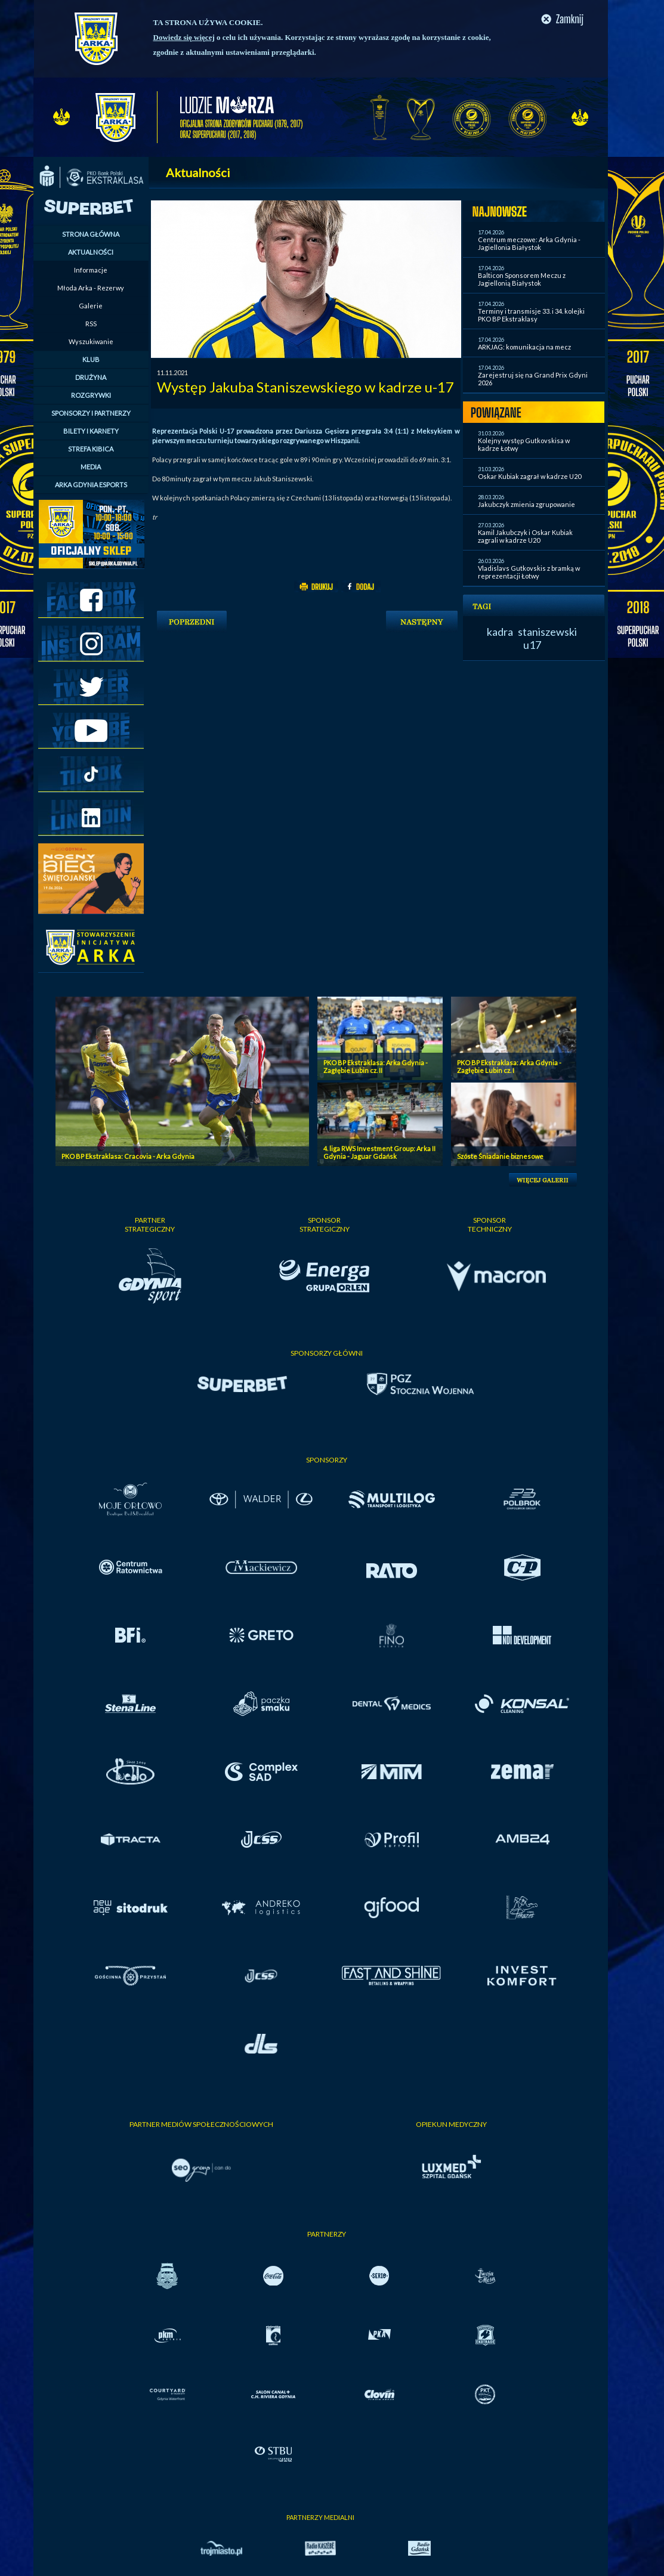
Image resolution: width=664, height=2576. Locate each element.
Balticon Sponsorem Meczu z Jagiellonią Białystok (522, 279)
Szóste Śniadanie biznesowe (500, 1156)
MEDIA (91, 467)
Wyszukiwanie (91, 341)
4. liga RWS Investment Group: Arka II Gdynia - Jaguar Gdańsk (379, 1152)
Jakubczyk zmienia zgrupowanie (526, 504)
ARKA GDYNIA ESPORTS (91, 484)
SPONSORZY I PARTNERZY (91, 413)
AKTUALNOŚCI (90, 252)
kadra (500, 631)
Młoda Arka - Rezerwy (90, 288)
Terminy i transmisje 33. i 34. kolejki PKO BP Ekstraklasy (531, 315)
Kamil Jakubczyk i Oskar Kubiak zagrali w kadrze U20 (525, 536)
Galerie (91, 306)
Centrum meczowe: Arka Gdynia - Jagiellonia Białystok (529, 243)
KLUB (91, 359)
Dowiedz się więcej (184, 37)
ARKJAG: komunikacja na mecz (524, 347)
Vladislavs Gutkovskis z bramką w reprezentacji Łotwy (529, 572)
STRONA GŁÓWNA (90, 234)
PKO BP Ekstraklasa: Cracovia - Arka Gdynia (127, 1156)
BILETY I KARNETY (91, 431)
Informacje (90, 270)
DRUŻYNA (90, 377)
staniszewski (547, 631)
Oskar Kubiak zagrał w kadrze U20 (529, 476)
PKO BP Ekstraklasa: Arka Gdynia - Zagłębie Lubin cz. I (509, 1066)
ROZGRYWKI (91, 395)
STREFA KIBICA (90, 449)
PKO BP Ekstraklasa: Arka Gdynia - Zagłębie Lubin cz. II (375, 1066)
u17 (532, 644)
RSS (91, 323)
